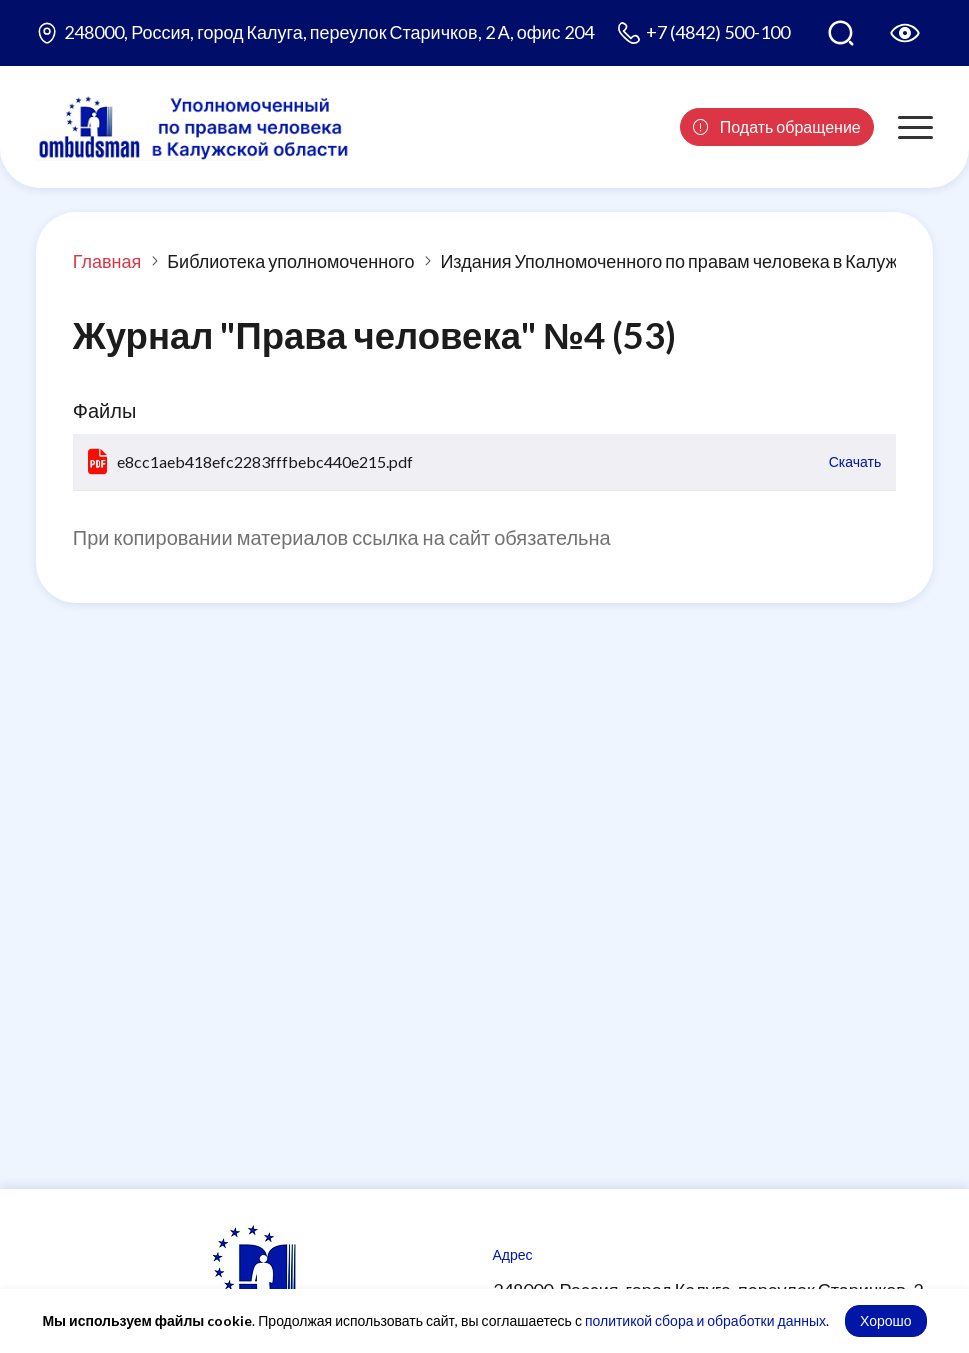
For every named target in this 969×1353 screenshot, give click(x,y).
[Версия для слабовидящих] (905, 33)
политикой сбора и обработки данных (705, 1320)
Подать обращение (777, 126)
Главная (107, 261)
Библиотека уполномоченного (290, 261)
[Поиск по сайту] (841, 33)
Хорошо (886, 1320)
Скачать (855, 461)
